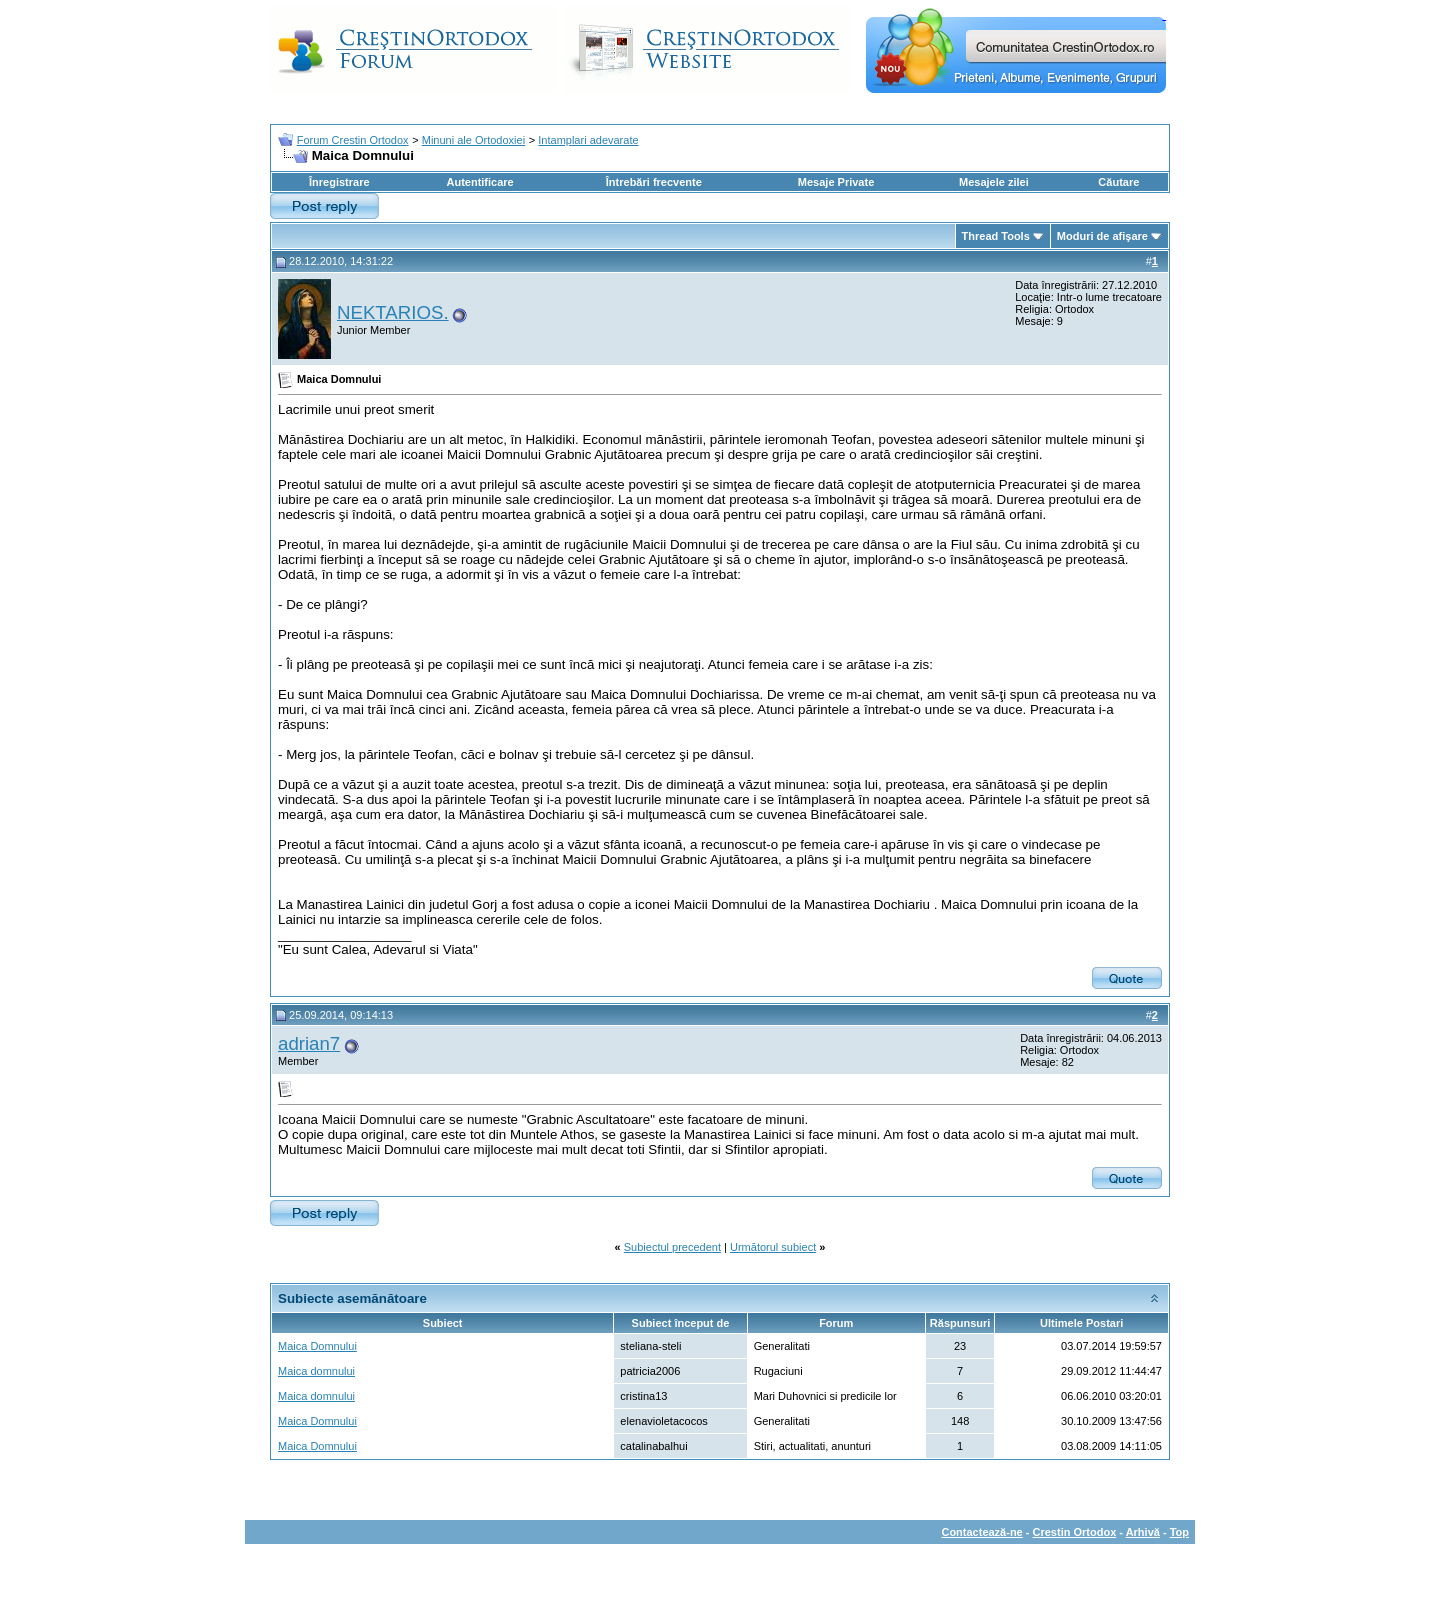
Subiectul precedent (672, 1247)
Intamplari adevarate (588, 140)
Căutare (1118, 182)
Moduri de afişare (1102, 236)
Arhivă (1143, 1532)
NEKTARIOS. (393, 312)
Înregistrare (339, 182)
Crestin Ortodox (1075, 1532)
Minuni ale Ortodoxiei (473, 140)
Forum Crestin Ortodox (353, 140)
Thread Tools (996, 236)
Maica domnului (316, 1371)
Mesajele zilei (994, 182)
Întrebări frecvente (654, 182)
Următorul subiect (773, 1247)
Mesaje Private (836, 182)
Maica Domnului (317, 1346)
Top (1179, 1532)
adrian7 (309, 1043)
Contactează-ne (981, 1532)
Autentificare (479, 182)
